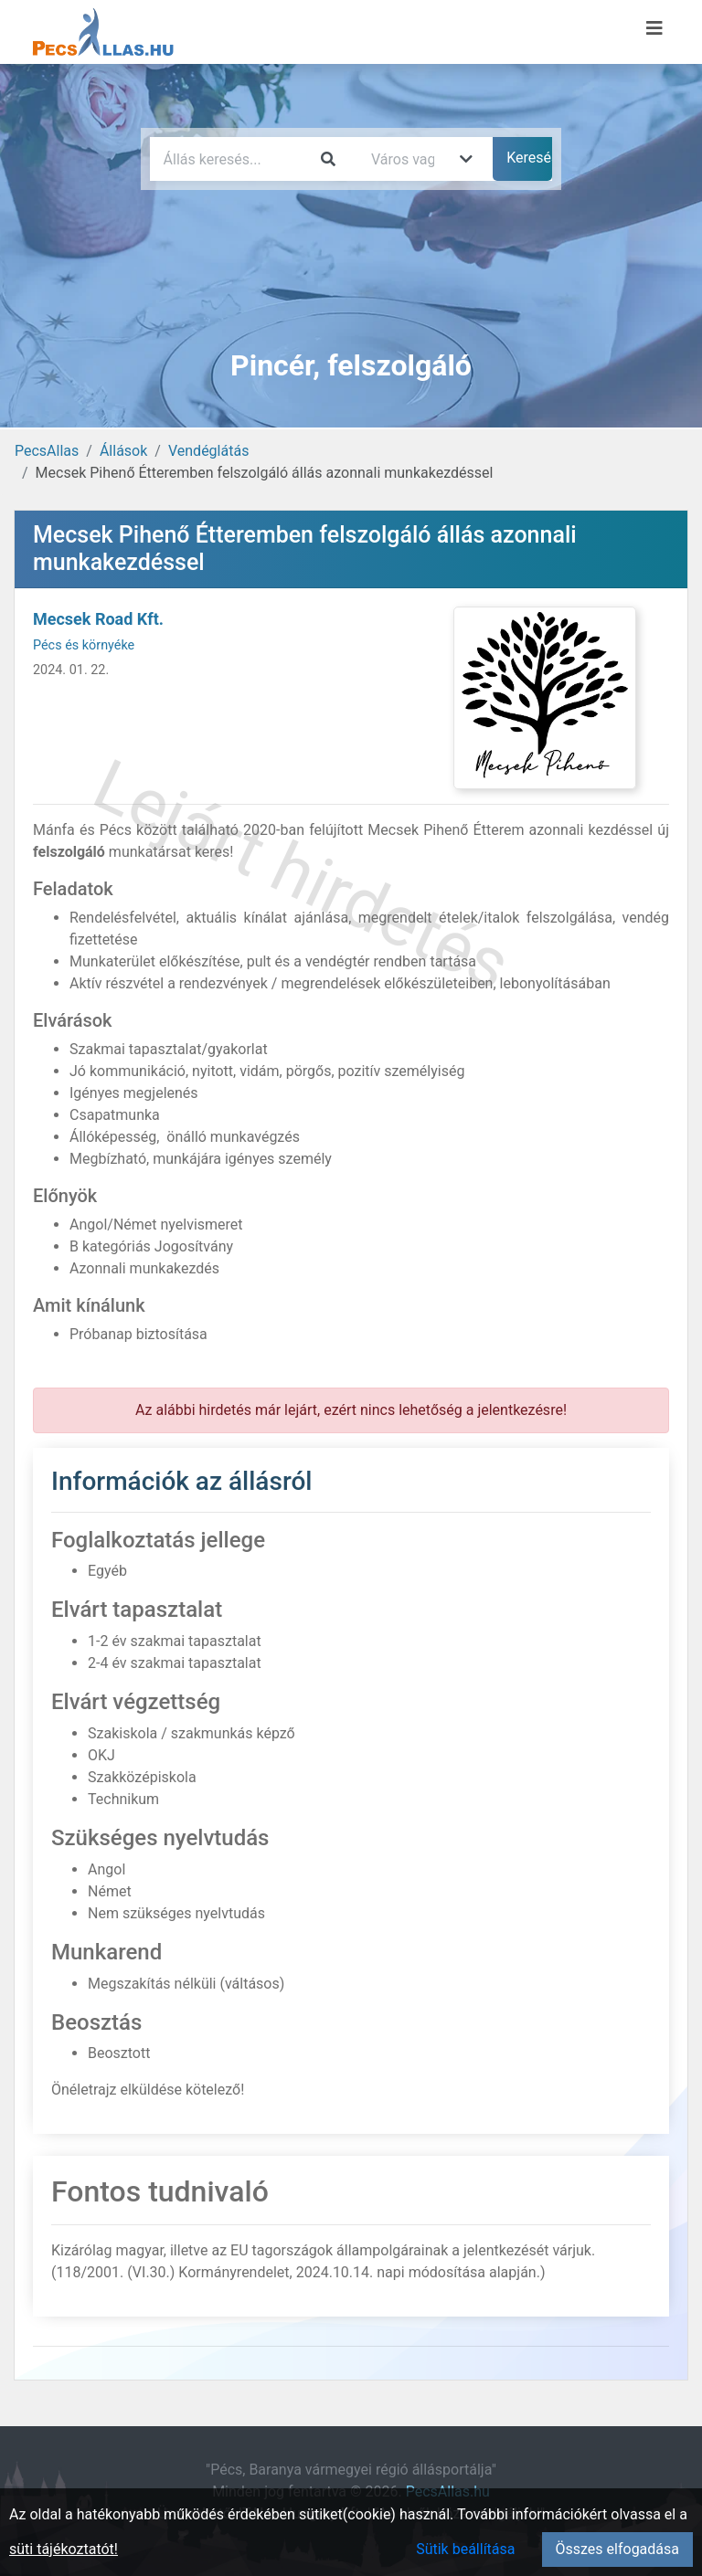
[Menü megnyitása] (654, 28)
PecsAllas (47, 450)
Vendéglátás (208, 450)
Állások (123, 450)
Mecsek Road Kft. (98, 618)
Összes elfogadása (617, 2549)
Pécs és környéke (83, 645)
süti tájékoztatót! (63, 2549)
